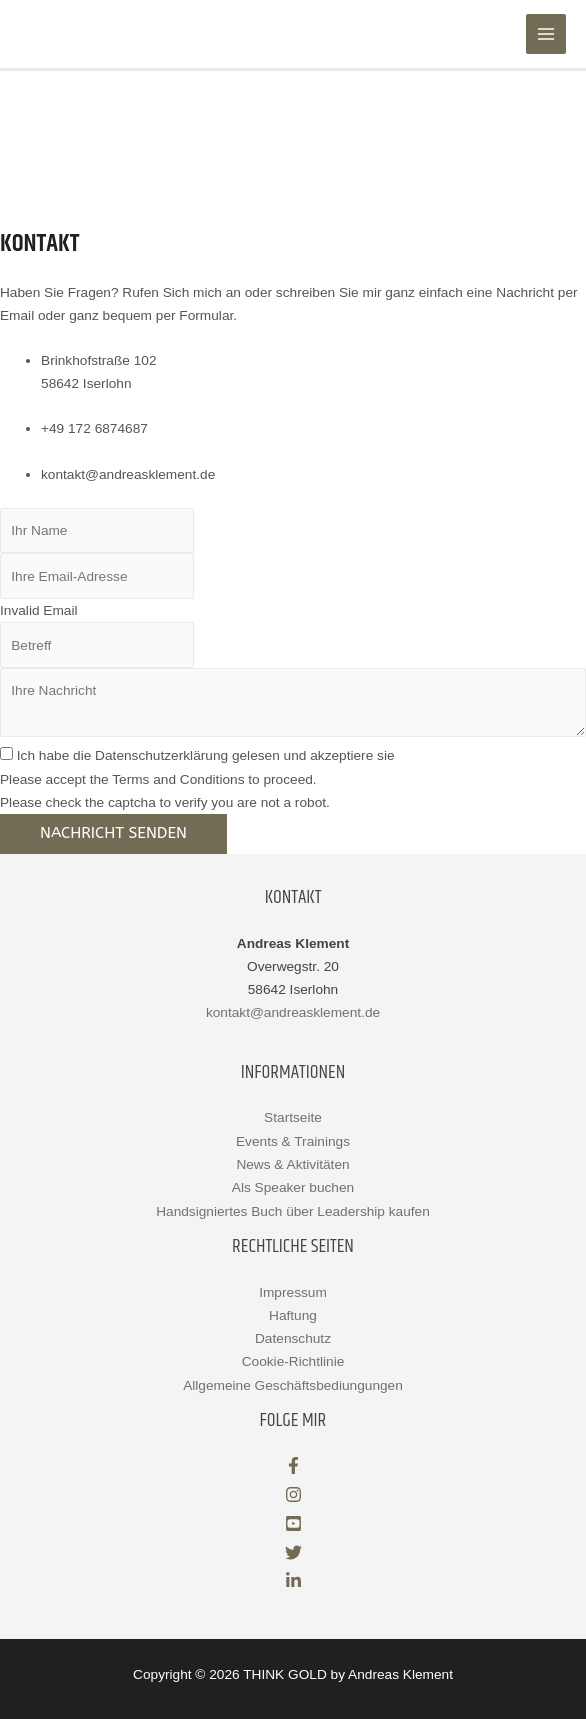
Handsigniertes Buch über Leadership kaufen (293, 1211)
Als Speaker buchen (293, 1187)
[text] (97, 531)
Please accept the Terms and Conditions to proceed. (158, 779)
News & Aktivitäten (292, 1164)
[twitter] (293, 1556)
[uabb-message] (293, 702)
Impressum (293, 1292)
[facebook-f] (293, 1469)
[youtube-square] (293, 1527)
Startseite (293, 1117)
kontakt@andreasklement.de (293, 1012)
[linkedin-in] (293, 1584)
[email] (97, 576)
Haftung (293, 1315)
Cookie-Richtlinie (293, 1361)
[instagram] (293, 1498)
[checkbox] (6, 753)
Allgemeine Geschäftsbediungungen (293, 1385)
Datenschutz (293, 1338)
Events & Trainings (293, 1141)
